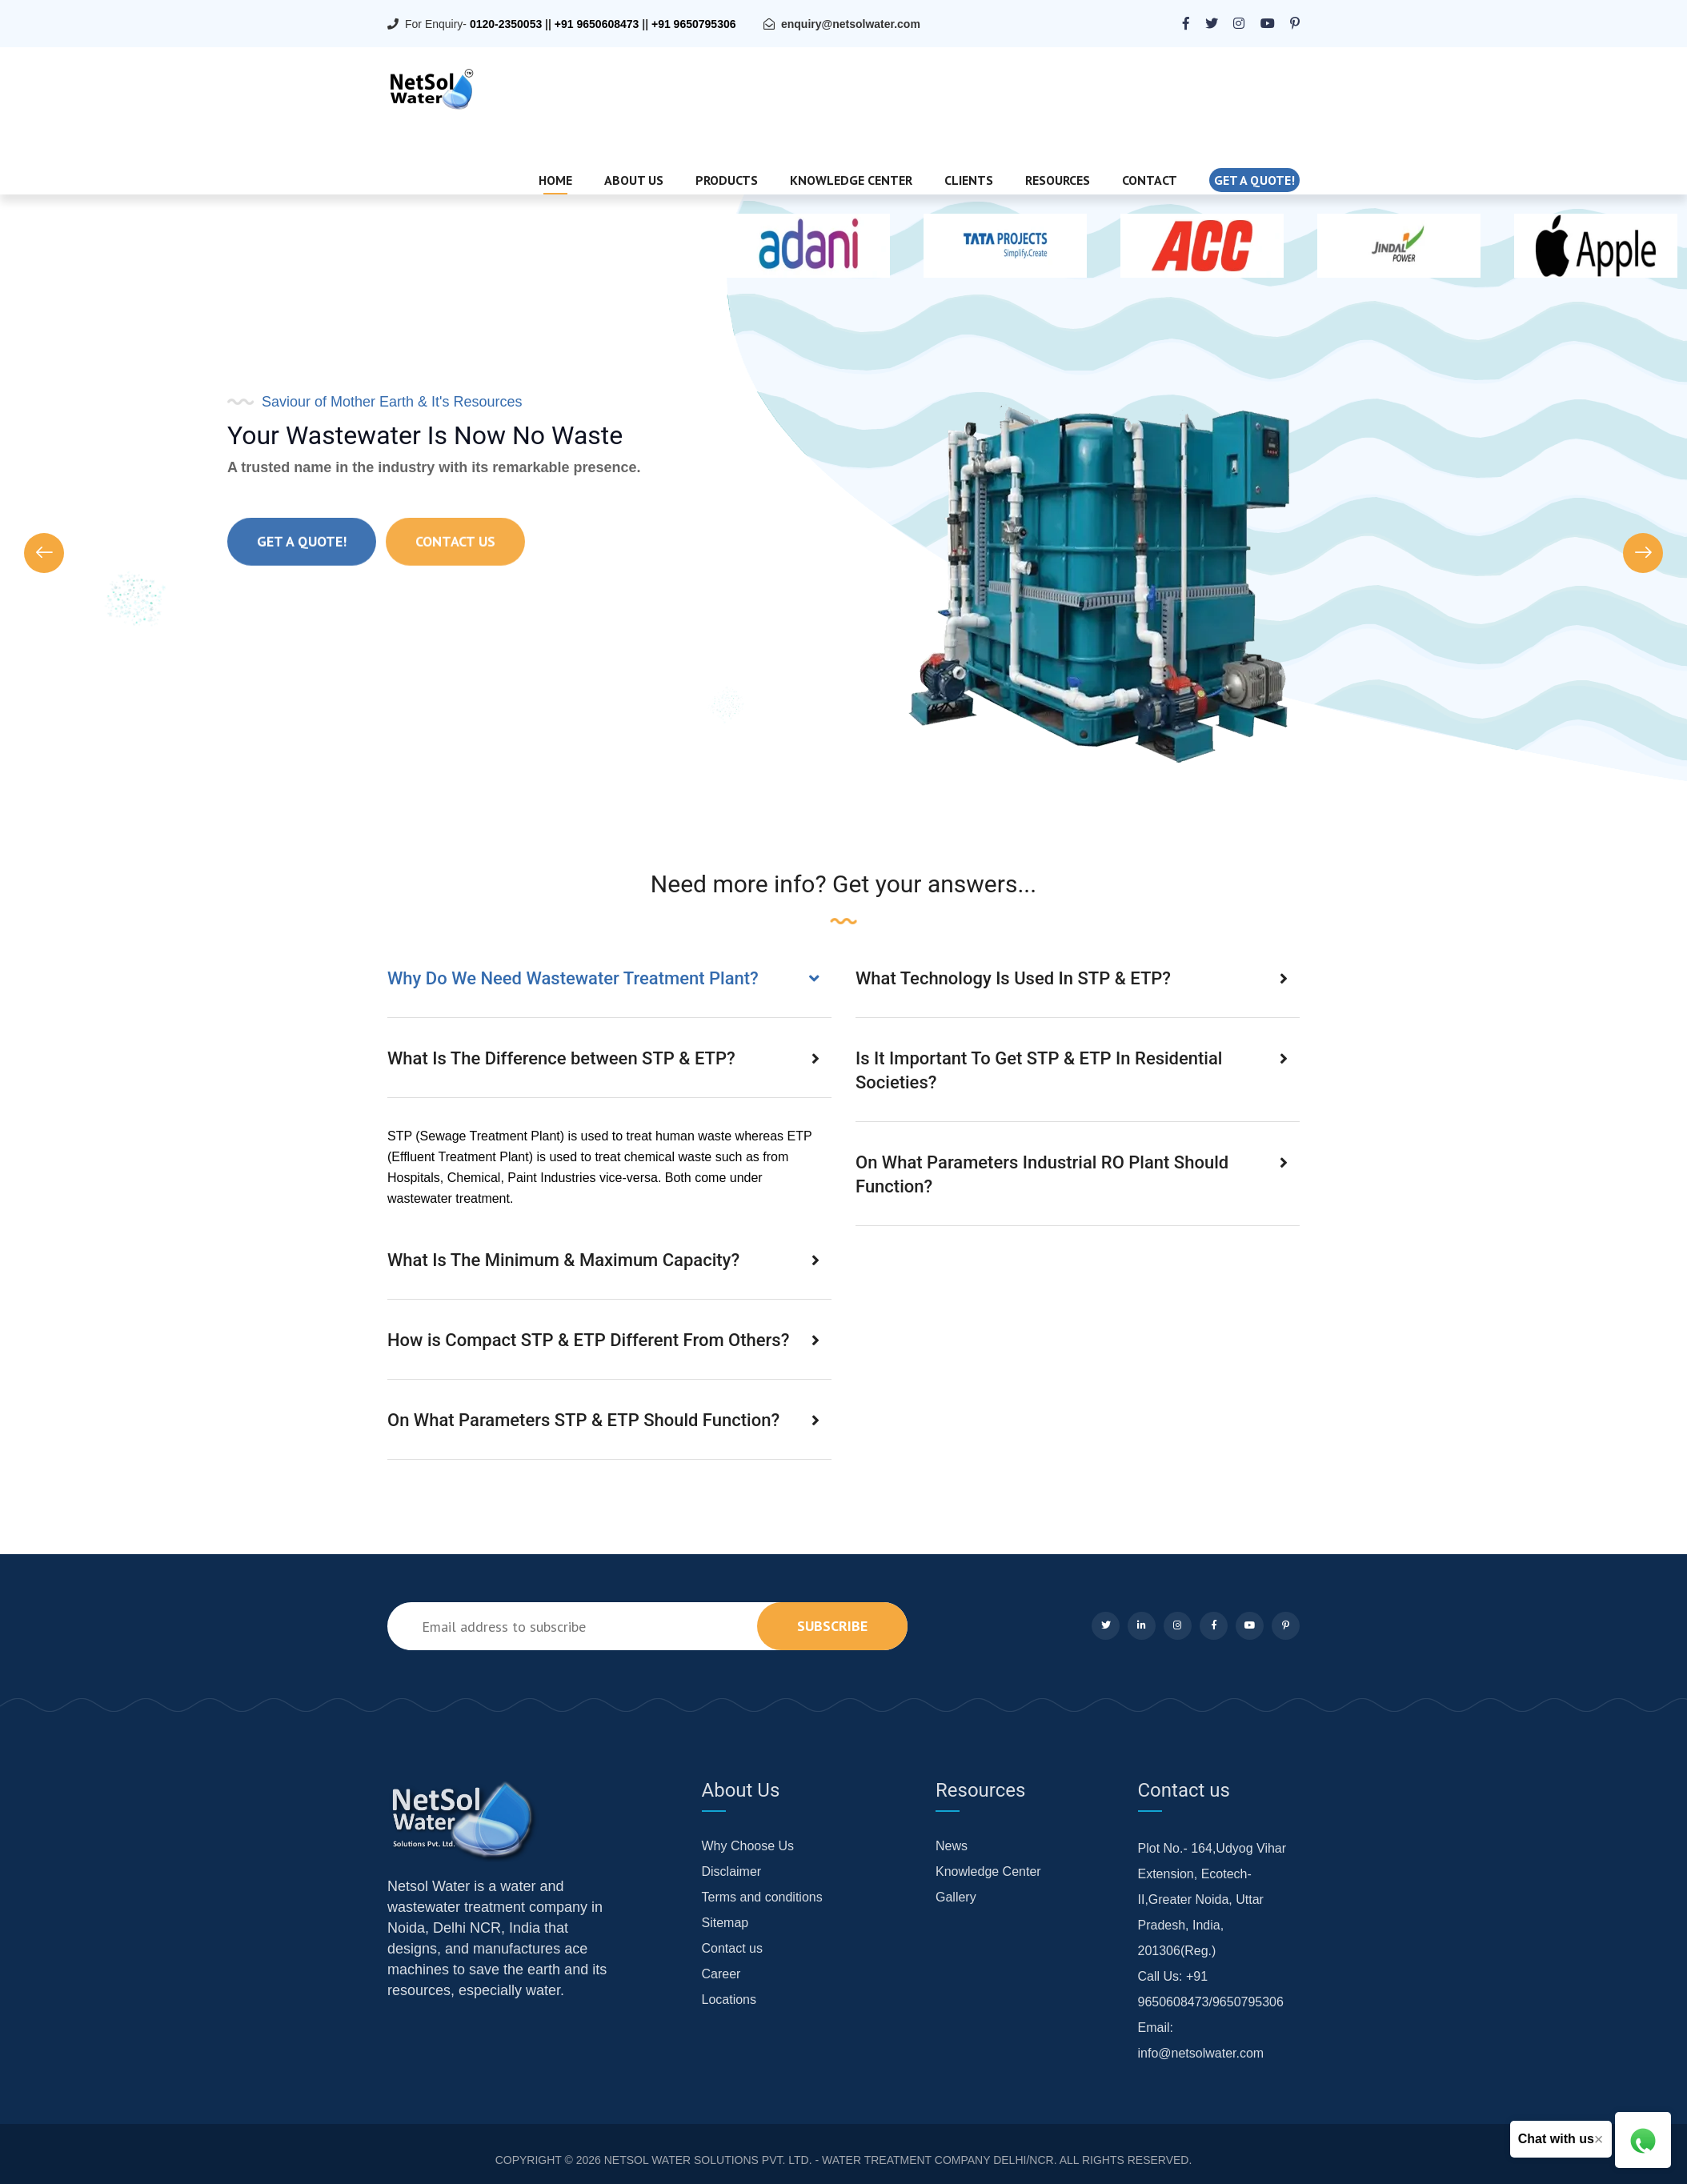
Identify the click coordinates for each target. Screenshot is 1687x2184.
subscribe (832, 1626)
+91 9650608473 (597, 24)
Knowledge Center (851, 180)
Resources (1057, 180)
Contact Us (455, 570)
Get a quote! (1254, 180)
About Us (633, 180)
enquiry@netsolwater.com (850, 24)
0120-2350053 (506, 24)
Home (555, 180)
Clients (968, 180)
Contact (1149, 180)
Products (726, 180)
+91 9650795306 (693, 24)
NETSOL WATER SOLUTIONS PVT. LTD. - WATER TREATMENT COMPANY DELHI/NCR (829, 2160)
